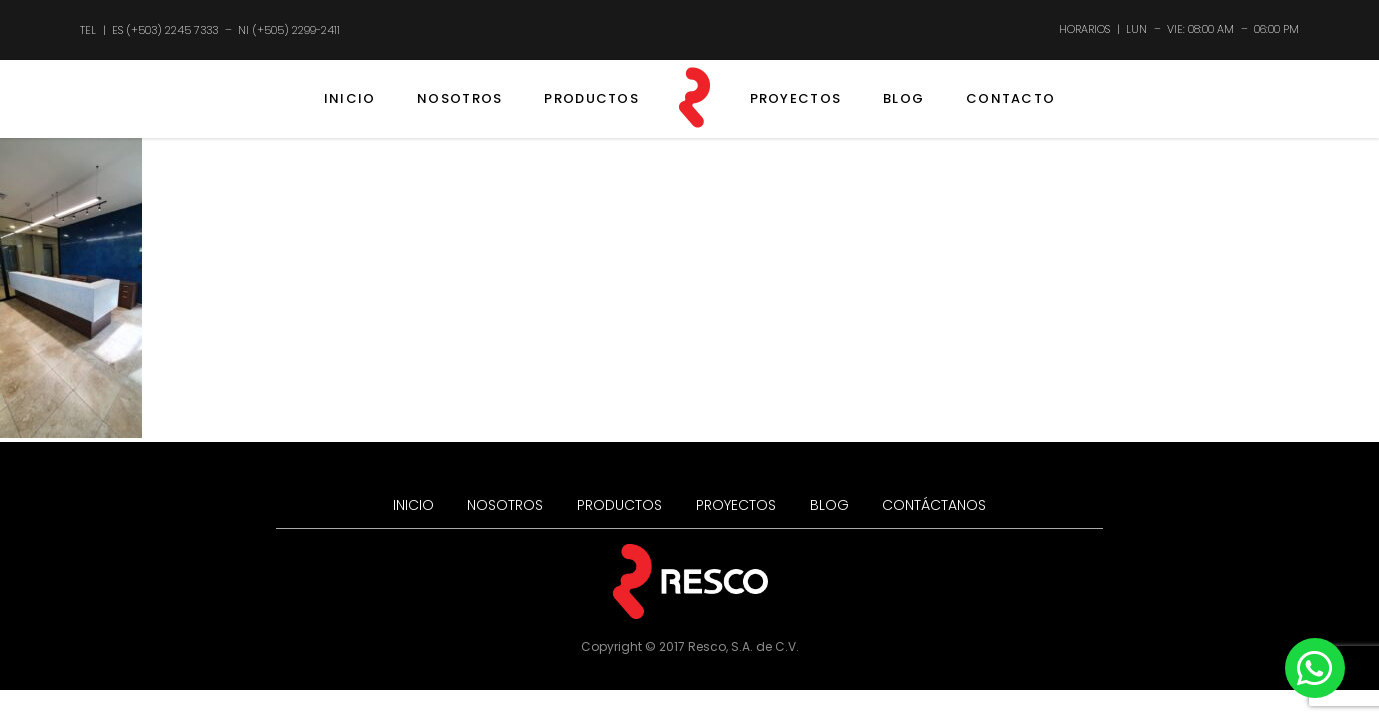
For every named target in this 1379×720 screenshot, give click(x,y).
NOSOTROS (459, 98)
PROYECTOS (796, 98)
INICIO (350, 98)
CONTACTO (1010, 98)
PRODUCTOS (591, 98)
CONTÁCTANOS (934, 505)
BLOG (903, 98)
